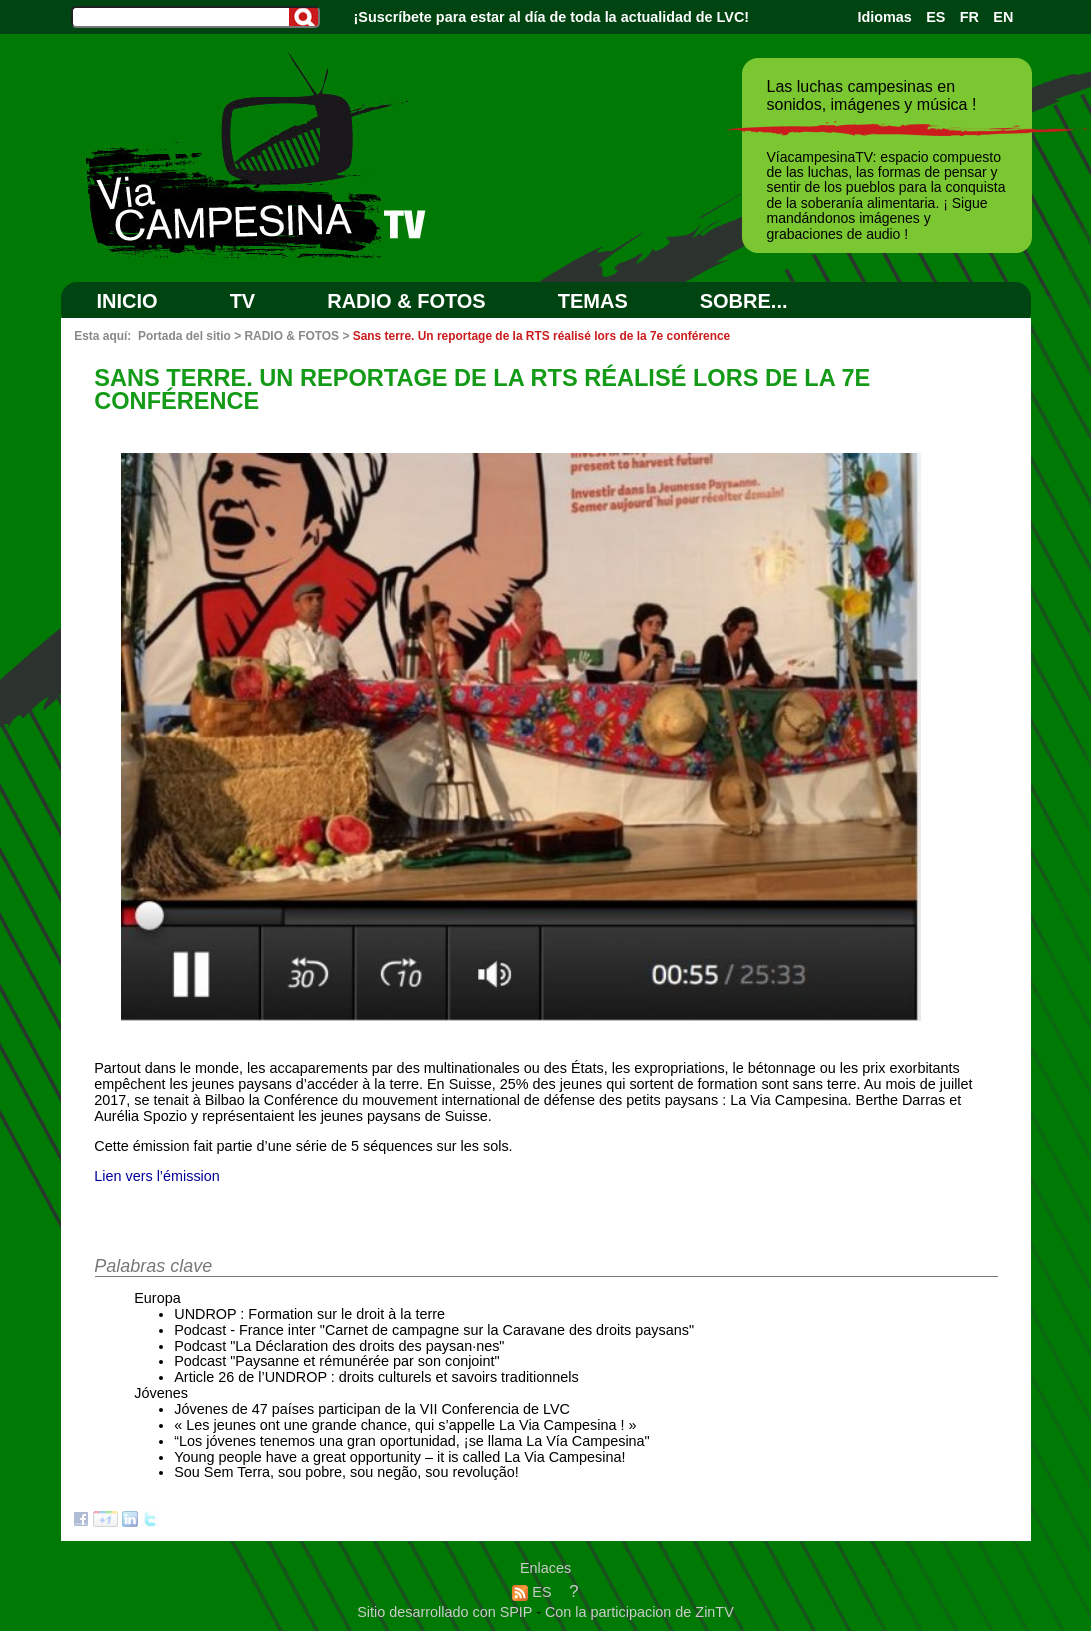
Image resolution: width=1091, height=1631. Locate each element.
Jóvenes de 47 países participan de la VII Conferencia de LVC (372, 1409)
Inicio (127, 301)
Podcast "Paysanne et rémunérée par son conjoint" (336, 1361)
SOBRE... (744, 301)
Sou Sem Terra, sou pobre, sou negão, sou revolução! (346, 1472)
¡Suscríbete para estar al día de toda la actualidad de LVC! (552, 17)
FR (969, 17)
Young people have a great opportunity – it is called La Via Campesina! (399, 1457)
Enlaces (545, 1568)
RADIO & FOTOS (406, 301)
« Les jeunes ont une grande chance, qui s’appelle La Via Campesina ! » (405, 1425)
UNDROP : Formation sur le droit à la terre (309, 1314)
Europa (157, 1298)
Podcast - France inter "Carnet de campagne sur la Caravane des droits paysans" (434, 1330)
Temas (593, 301)
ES (935, 17)
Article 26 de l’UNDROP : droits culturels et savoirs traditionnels (376, 1377)
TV (243, 301)
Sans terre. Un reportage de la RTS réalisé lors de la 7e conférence (542, 336)
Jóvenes (161, 1393)
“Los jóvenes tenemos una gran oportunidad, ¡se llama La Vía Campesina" (411, 1441)
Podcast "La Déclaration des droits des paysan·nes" (339, 1346)
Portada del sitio (184, 336)
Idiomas (884, 17)
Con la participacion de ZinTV (639, 1612)
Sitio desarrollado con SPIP (446, 1612)
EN (1003, 17)
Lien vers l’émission (157, 1176)
